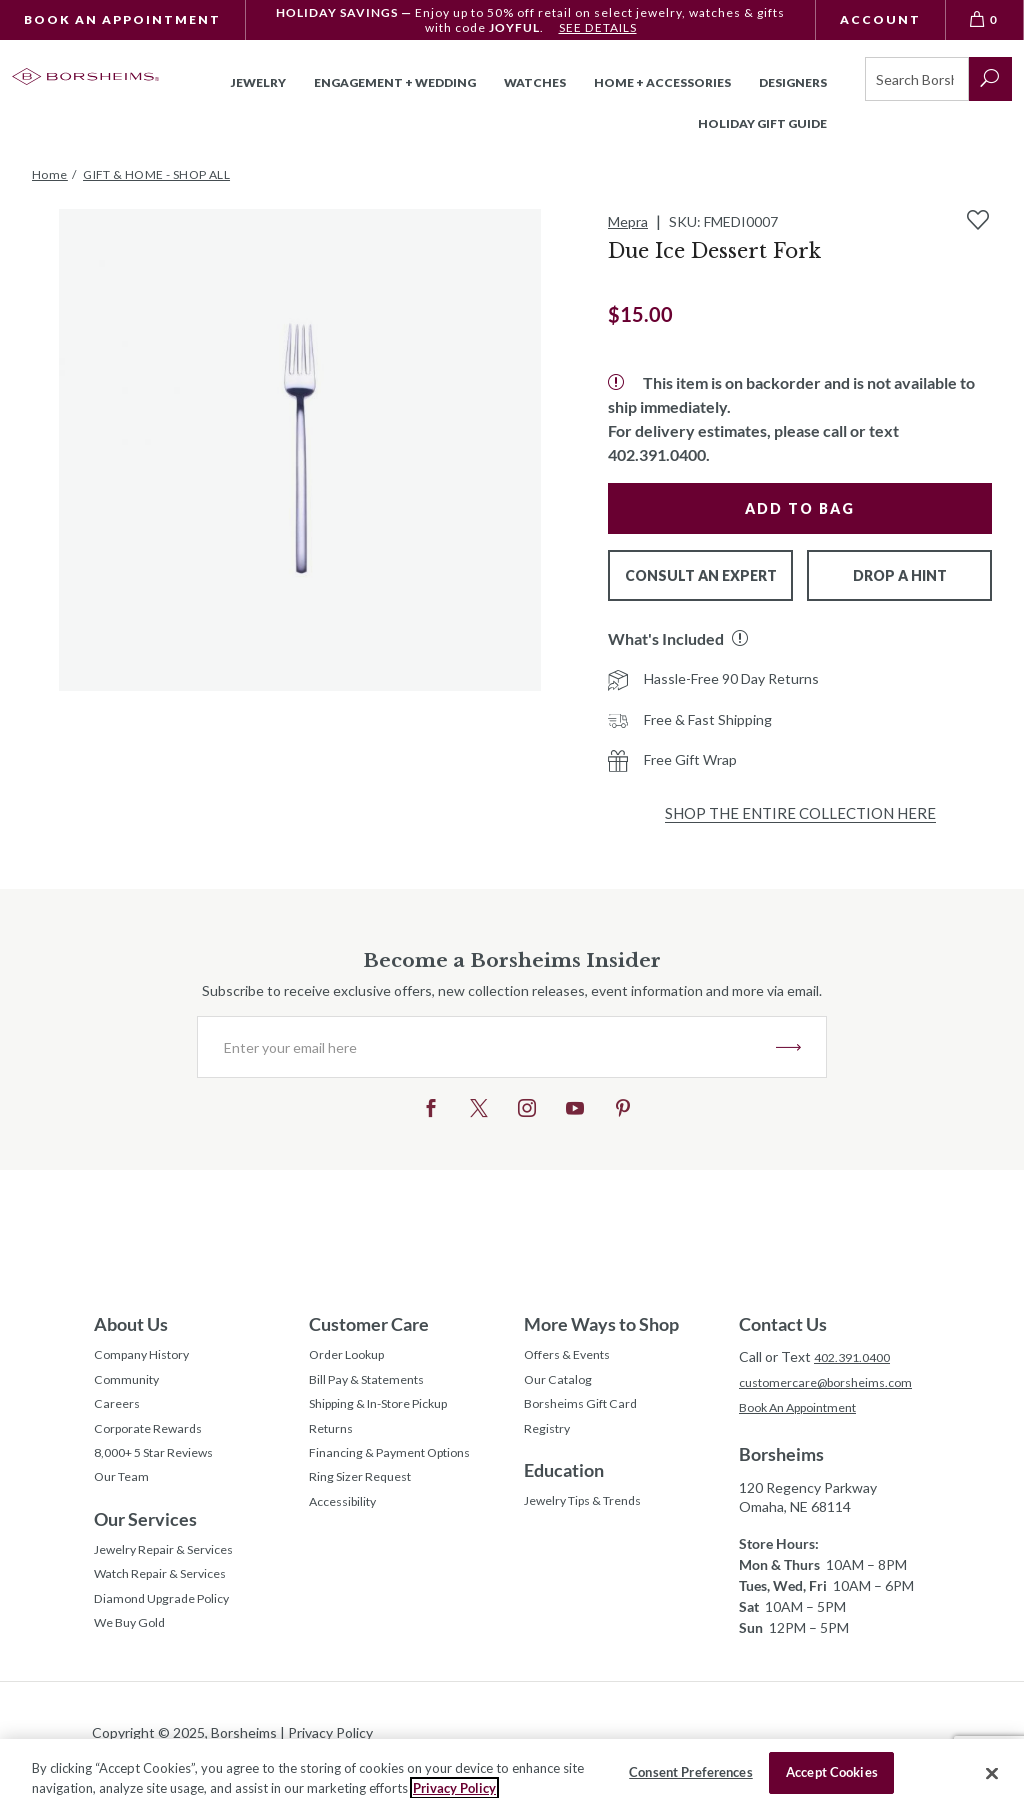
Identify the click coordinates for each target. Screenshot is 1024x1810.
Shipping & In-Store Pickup (393, 1413)
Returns (334, 1441)
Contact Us (783, 1324)
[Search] (917, 79)
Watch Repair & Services (170, 1602)
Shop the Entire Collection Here (800, 813)
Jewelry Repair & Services (174, 1574)
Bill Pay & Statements (376, 1383)
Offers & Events (575, 1357)
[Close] (992, 1773)
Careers (119, 1413)
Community (130, 1385)
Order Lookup (352, 1357)
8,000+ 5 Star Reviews (164, 1469)
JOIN (788, 1047)
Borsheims (781, 1458)
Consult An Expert (701, 575)
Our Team (125, 1497)
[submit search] (990, 79)
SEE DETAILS (597, 27)
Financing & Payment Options (402, 1469)
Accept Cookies (832, 1772)
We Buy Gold (135, 1658)
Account (880, 19)
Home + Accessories (662, 82)
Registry (550, 1441)
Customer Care (369, 1324)
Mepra (628, 221)
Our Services (145, 1541)
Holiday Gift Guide (762, 123)
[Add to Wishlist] (978, 220)
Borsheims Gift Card (587, 1413)
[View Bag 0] (985, 20)
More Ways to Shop (601, 1324)
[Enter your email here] (487, 1047)
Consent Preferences (690, 1772)
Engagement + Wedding (395, 82)
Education (564, 1485)
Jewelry (258, 82)
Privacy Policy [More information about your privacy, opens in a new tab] (454, 1788)
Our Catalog (562, 1385)
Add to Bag (800, 508)
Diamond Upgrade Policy (170, 1630)
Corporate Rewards (155, 1441)
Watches (535, 82)
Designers (793, 82)
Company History (148, 1357)
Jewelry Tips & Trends (594, 1518)
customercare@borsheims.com (834, 1383)
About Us (131, 1324)
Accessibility (348, 1525)
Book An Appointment (122, 19)
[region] (512, 1774)
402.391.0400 (857, 1356)
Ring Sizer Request (368, 1497)
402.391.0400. (659, 454)
